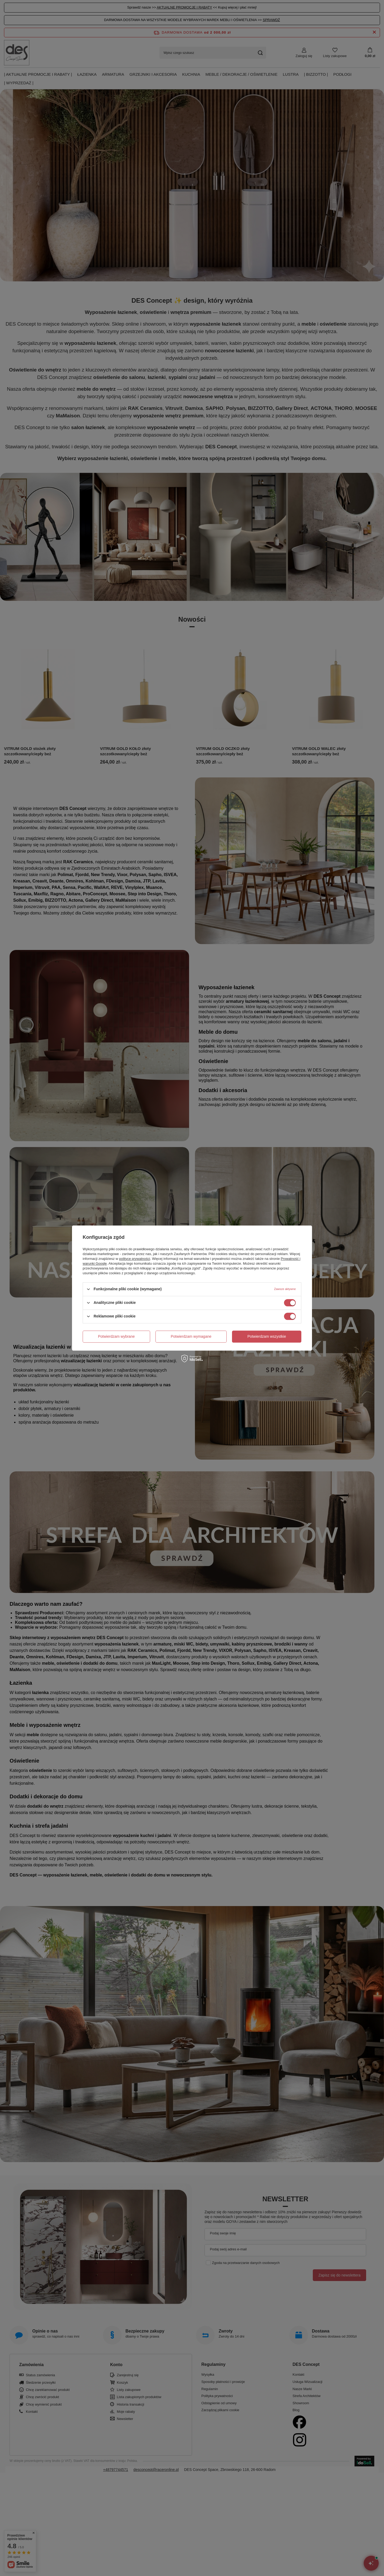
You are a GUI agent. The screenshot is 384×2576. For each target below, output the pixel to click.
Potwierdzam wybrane (116, 1336)
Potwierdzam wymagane (191, 1336)
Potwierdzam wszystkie (266, 1336)
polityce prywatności (134, 1259)
